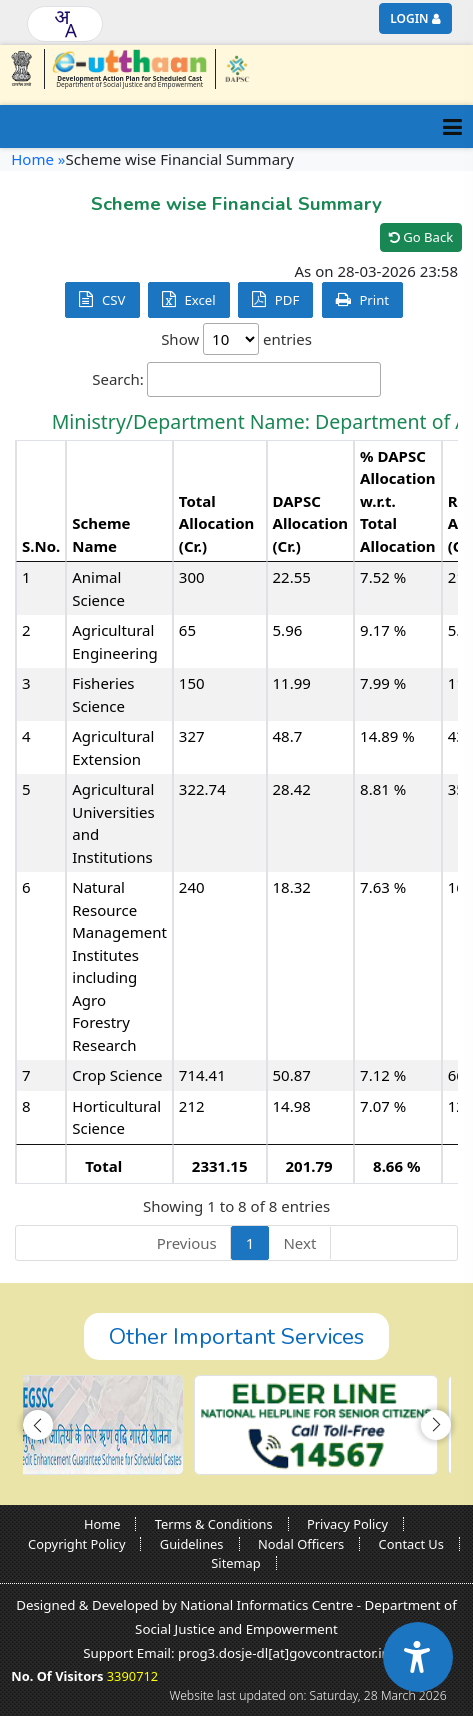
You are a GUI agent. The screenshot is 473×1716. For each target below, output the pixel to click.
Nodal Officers (301, 1544)
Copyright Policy (76, 1544)
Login (409, 18)
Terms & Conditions (214, 1524)
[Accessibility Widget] (418, 1657)
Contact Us (411, 1544)
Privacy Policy (347, 1524)
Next (299, 1243)
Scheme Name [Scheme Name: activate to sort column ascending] (101, 534)
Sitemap (235, 1563)
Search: (236, 379)
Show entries (236, 339)
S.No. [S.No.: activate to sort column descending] (41, 546)
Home (102, 1524)
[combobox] (65, 24)
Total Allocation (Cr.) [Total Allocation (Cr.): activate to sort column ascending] (217, 523)
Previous (187, 1243)
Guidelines (192, 1544)
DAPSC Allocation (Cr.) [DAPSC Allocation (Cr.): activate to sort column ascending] (311, 523)
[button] (38, 1425)
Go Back (421, 237)
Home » (38, 159)
